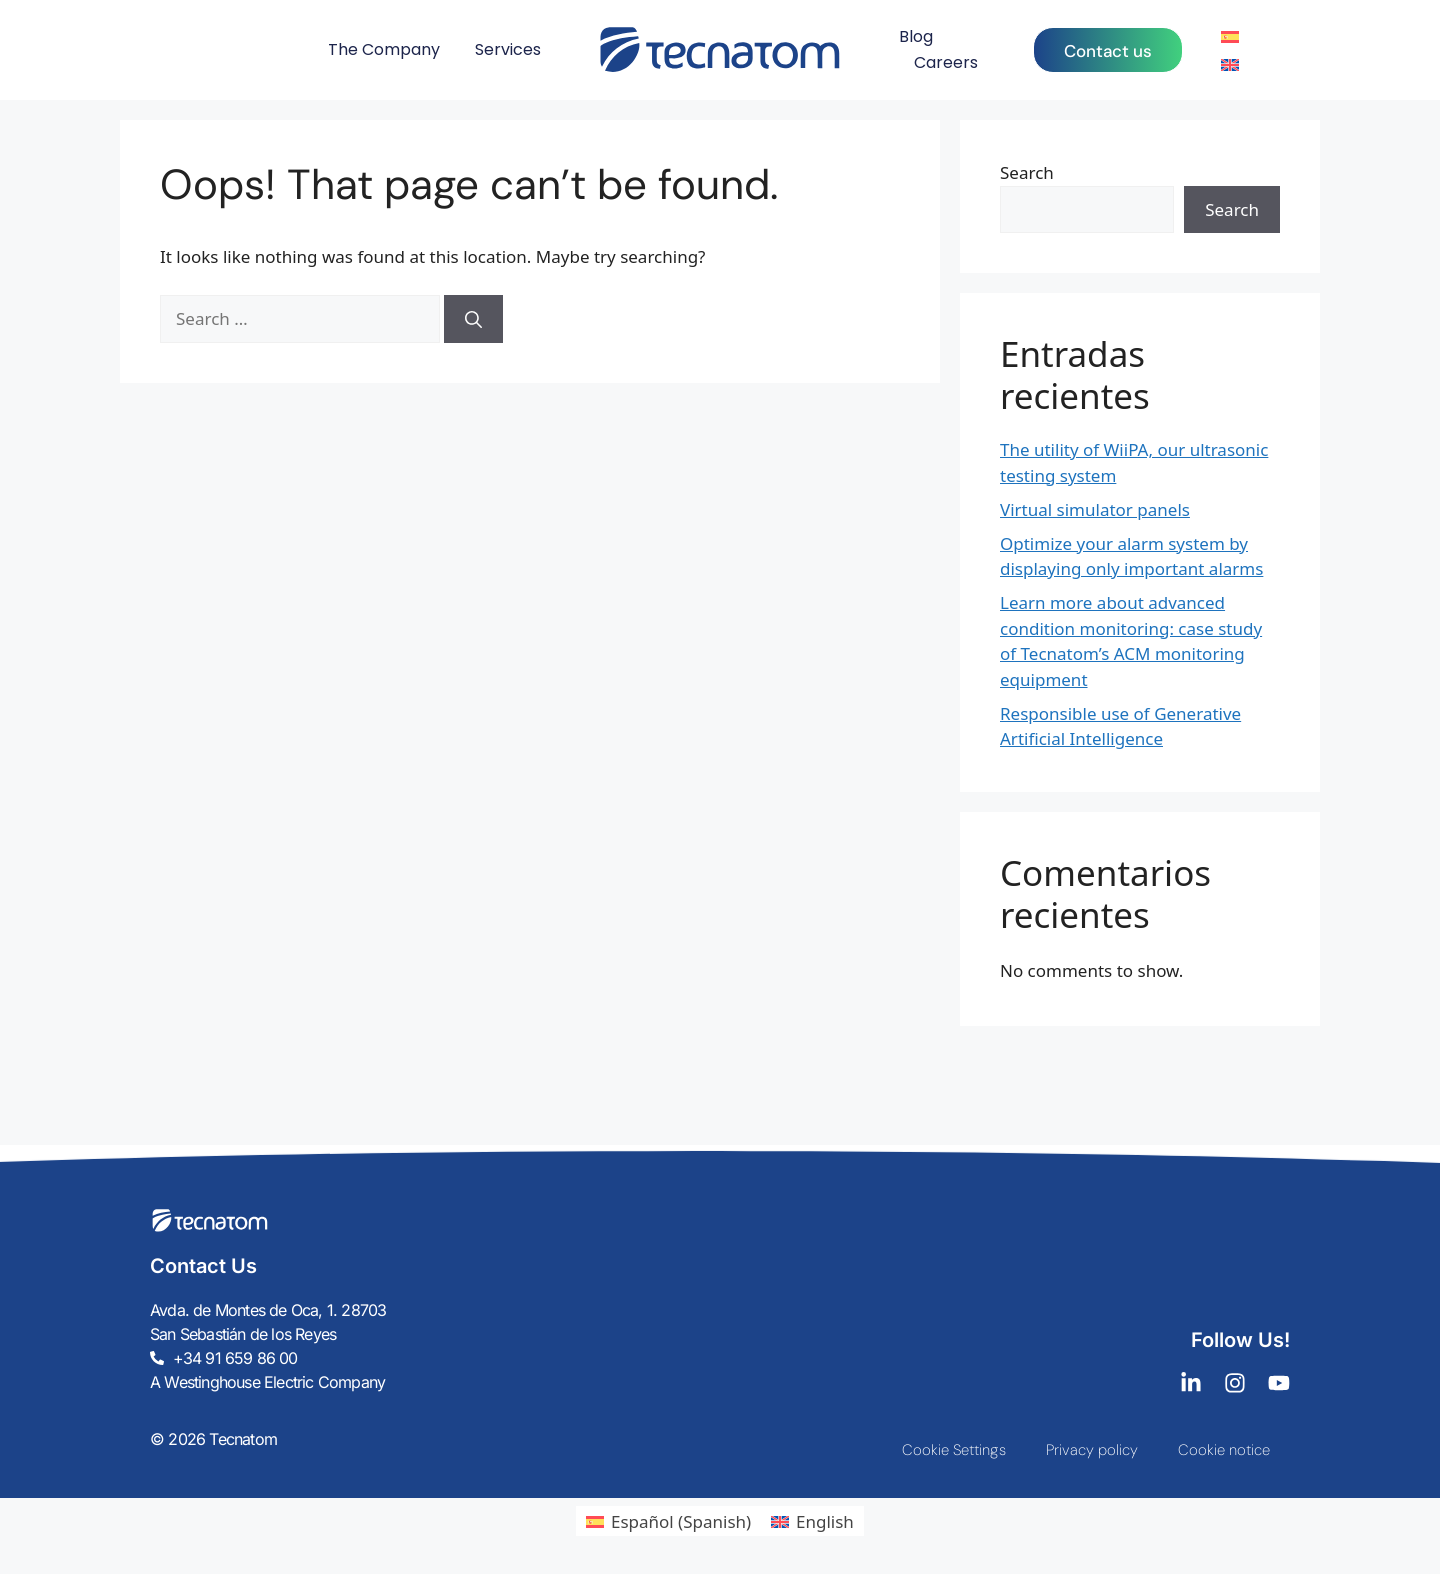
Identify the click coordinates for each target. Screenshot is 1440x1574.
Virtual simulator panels (1095, 509)
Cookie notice (1224, 1450)
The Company (384, 49)
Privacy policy (1092, 1450)
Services (508, 49)
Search (1027, 172)
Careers (946, 62)
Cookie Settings (954, 1450)
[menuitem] (1230, 36)
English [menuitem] (825, 1521)
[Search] (473, 319)
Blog (916, 36)
